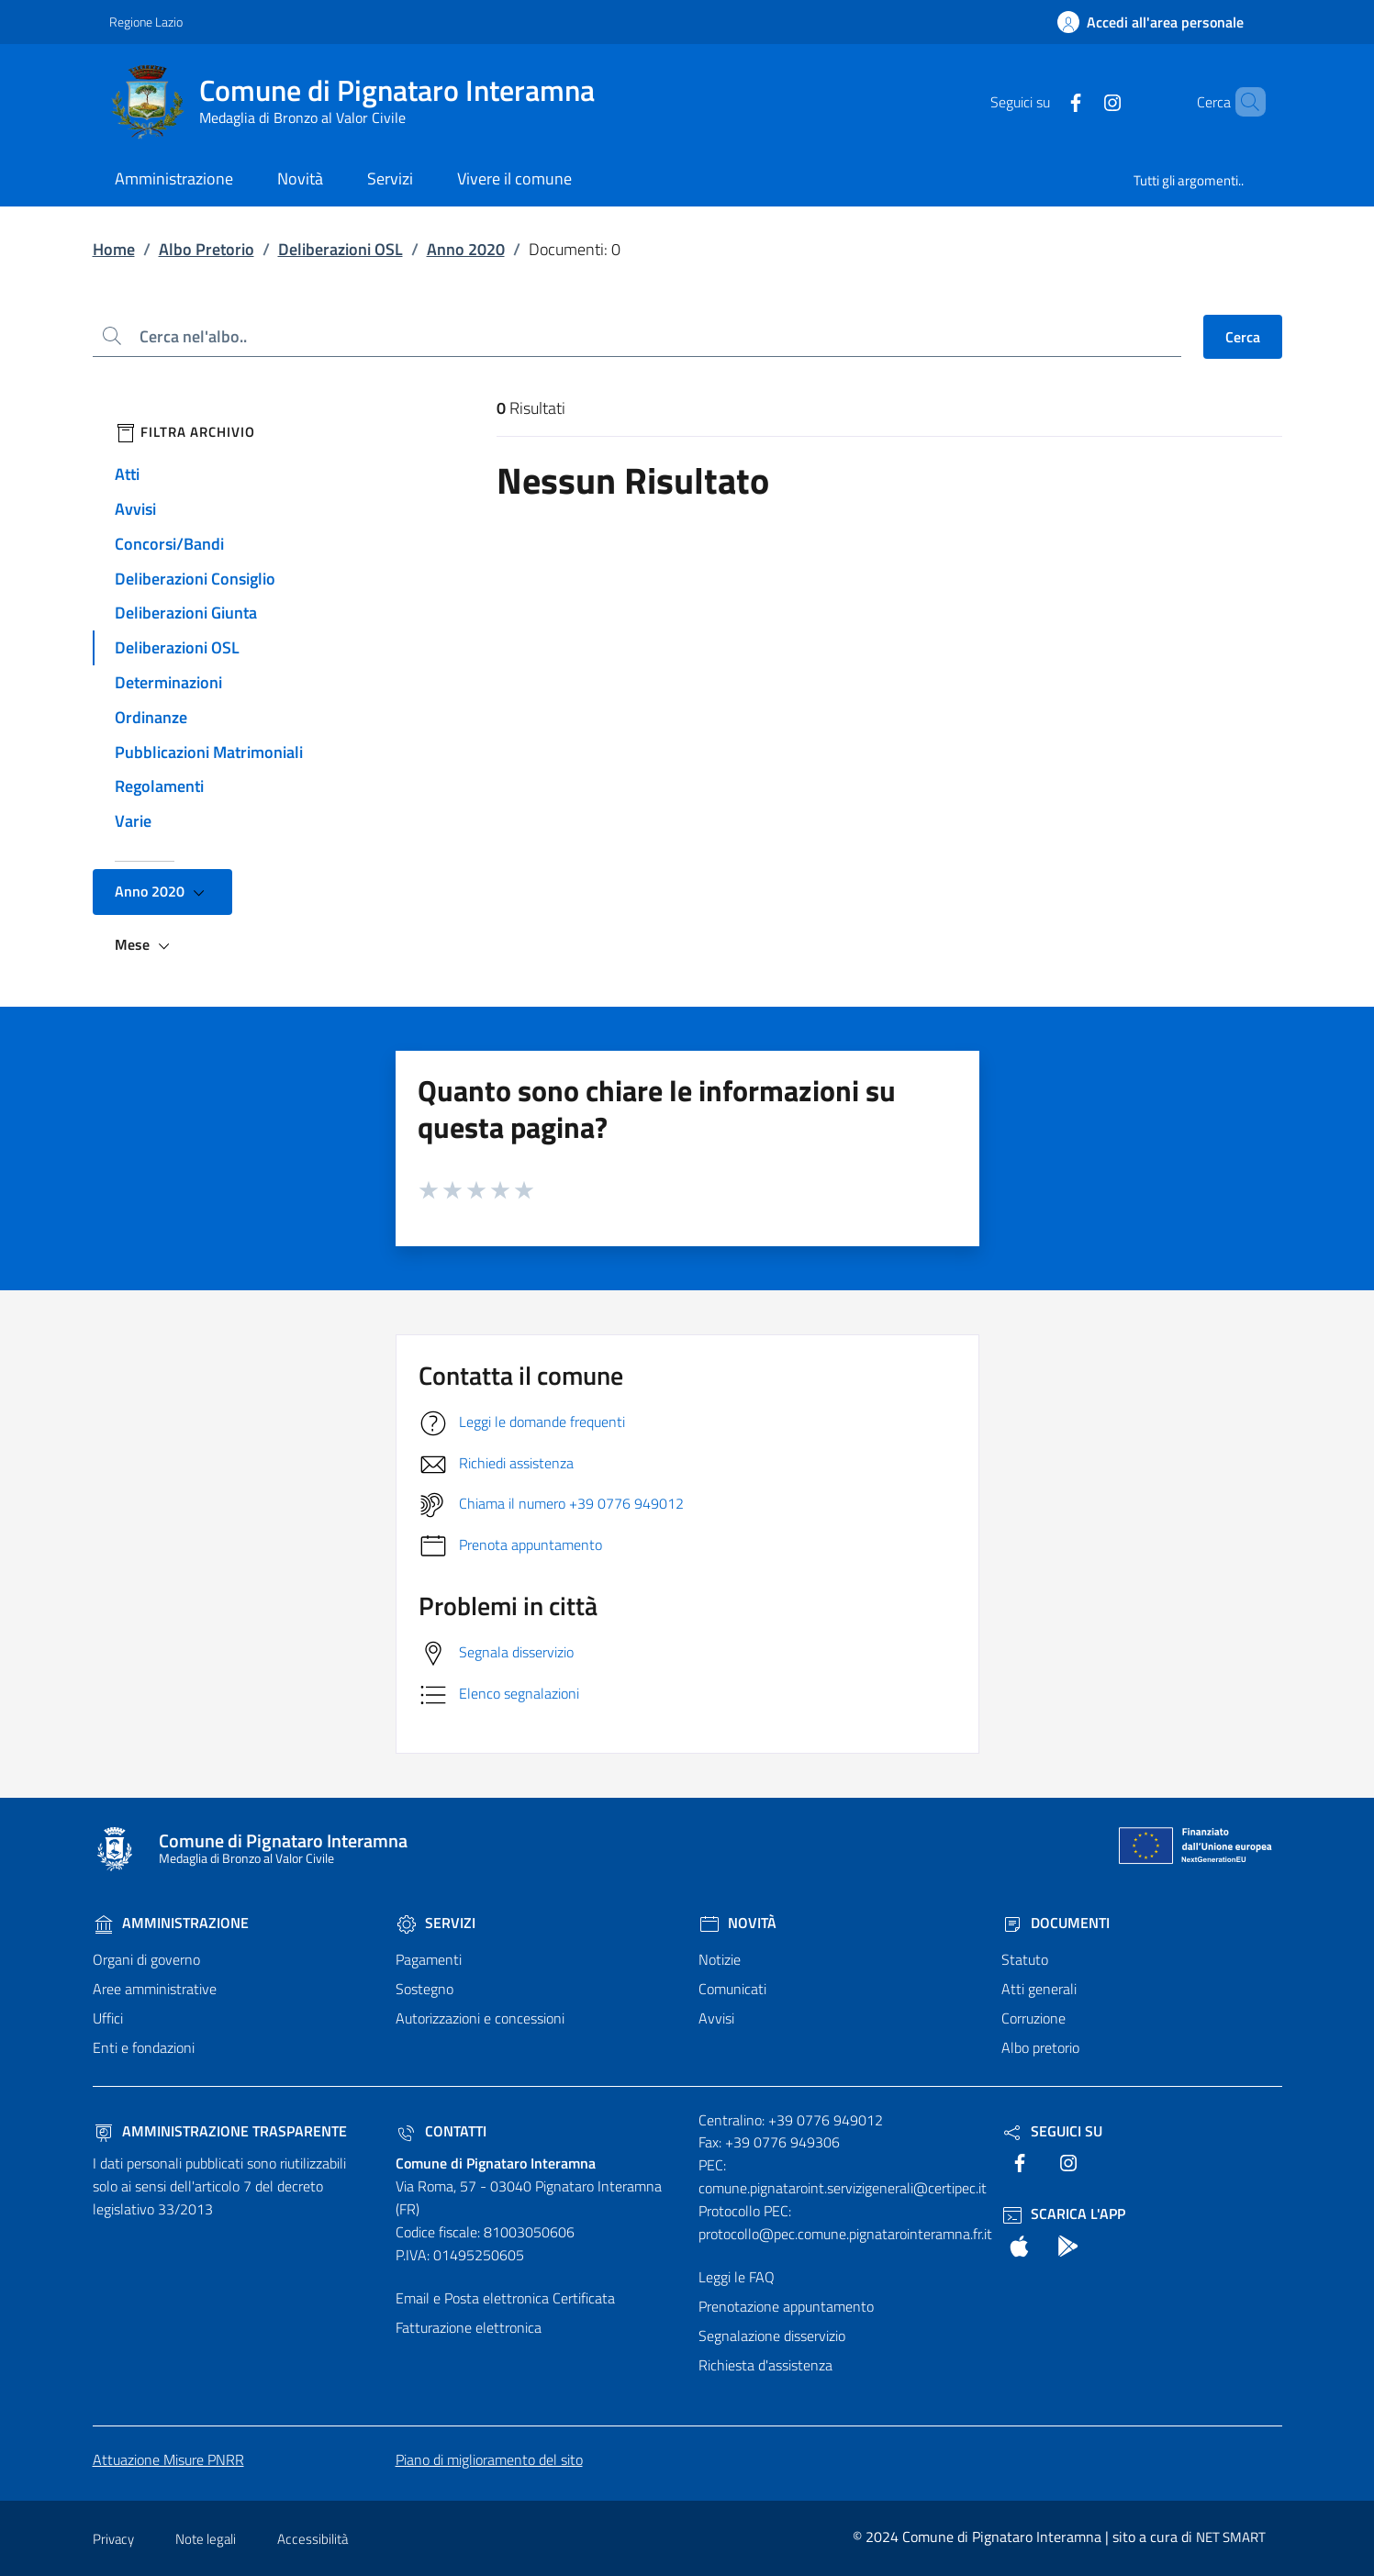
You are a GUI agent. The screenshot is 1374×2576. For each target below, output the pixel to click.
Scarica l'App (1063, 2213)
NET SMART (1231, 2537)
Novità (737, 1923)
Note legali (205, 2538)
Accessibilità (312, 2538)
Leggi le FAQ (736, 2277)
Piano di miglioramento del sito (489, 2459)
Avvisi (135, 508)
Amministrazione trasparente (220, 2131)
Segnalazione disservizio (771, 2336)
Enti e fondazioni (144, 2047)
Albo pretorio (1040, 2047)
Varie (133, 820)
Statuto (1024, 1959)
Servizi (435, 1923)
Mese (145, 945)
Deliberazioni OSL (340, 249)
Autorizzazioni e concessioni (480, 2018)
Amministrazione (171, 1923)
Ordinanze (151, 717)
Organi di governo (146, 1959)
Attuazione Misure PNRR (168, 2459)
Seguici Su (1051, 2131)
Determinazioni (168, 682)
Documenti (1055, 1923)
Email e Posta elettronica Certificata (505, 2298)
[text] (1044, 101)
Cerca (1242, 337)
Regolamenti (159, 786)
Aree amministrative (155, 1989)
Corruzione (1033, 2018)
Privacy (113, 2538)
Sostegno (424, 1989)
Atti (127, 474)
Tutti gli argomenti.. (1189, 180)
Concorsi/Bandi (169, 543)
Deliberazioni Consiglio (195, 578)
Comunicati (732, 1989)
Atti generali (1039, 1989)
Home (114, 249)
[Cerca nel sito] (1244, 102)
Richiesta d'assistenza (765, 2365)
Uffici (108, 2018)
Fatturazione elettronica (469, 2327)
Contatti (441, 2131)
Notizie (719, 1959)
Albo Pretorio (206, 249)
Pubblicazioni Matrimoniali (209, 752)
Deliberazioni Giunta (186, 612)
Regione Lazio (146, 21)
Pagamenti (429, 1959)
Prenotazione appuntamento (786, 2306)
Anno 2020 (466, 249)
